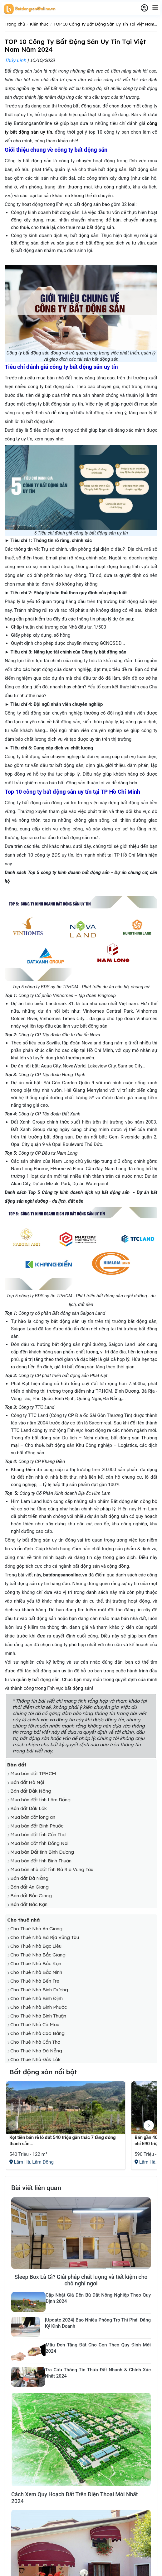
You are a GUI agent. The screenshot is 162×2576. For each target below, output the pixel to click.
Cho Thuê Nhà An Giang (36, 1929)
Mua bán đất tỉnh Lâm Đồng (40, 1800)
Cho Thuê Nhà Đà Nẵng (36, 2051)
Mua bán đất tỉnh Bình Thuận (40, 1861)
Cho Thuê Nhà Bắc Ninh (36, 1972)
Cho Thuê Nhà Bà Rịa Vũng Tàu (44, 1937)
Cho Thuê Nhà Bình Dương (39, 1990)
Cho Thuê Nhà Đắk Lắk (35, 2059)
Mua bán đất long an (32, 1817)
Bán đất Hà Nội (27, 1782)
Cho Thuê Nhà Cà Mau (34, 2024)
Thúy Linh (15, 60)
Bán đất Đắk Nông (30, 1791)
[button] (148, 2125)
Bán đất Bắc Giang (31, 1896)
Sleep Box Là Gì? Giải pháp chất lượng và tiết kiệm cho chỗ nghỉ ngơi (81, 2280)
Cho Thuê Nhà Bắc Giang (38, 1955)
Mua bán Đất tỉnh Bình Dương (42, 1852)
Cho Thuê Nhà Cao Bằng (37, 2033)
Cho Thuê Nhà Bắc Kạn (35, 1963)
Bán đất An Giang (29, 1887)
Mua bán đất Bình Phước (36, 1826)
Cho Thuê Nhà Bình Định (36, 1998)
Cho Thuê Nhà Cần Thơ (35, 2042)
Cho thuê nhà (23, 1920)
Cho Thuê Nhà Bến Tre (34, 1981)
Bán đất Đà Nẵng (29, 1878)
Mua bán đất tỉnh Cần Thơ (38, 1834)
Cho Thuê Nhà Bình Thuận (38, 2016)
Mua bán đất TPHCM (33, 1773)
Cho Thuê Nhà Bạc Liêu (35, 1946)
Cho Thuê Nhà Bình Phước (38, 2007)
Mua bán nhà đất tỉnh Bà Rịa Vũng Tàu (51, 1869)
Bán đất (17, 1765)
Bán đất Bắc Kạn (28, 1904)
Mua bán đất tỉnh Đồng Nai (39, 1843)
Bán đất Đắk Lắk (28, 1808)
